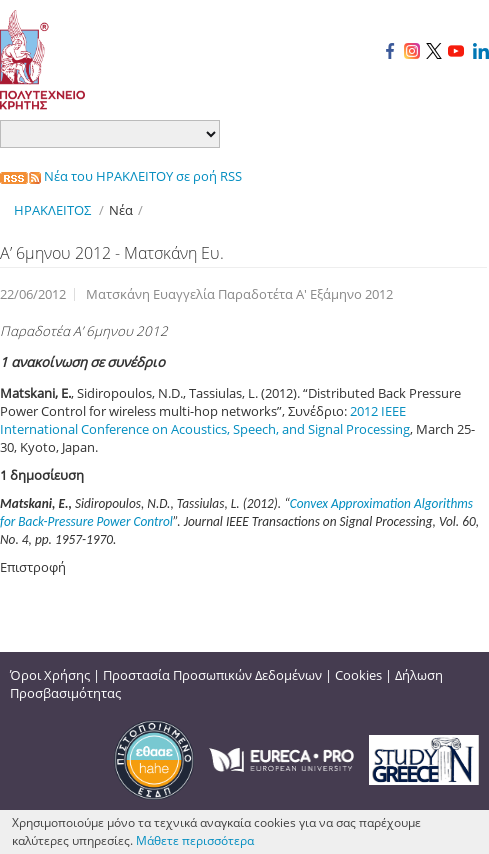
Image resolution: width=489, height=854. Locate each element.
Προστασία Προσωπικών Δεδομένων (212, 675)
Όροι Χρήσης (50, 675)
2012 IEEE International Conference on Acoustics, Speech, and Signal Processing (205, 420)
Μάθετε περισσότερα (195, 840)
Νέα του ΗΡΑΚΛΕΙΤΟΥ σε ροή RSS (121, 176)
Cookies (358, 675)
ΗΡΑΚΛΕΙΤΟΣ (52, 210)
